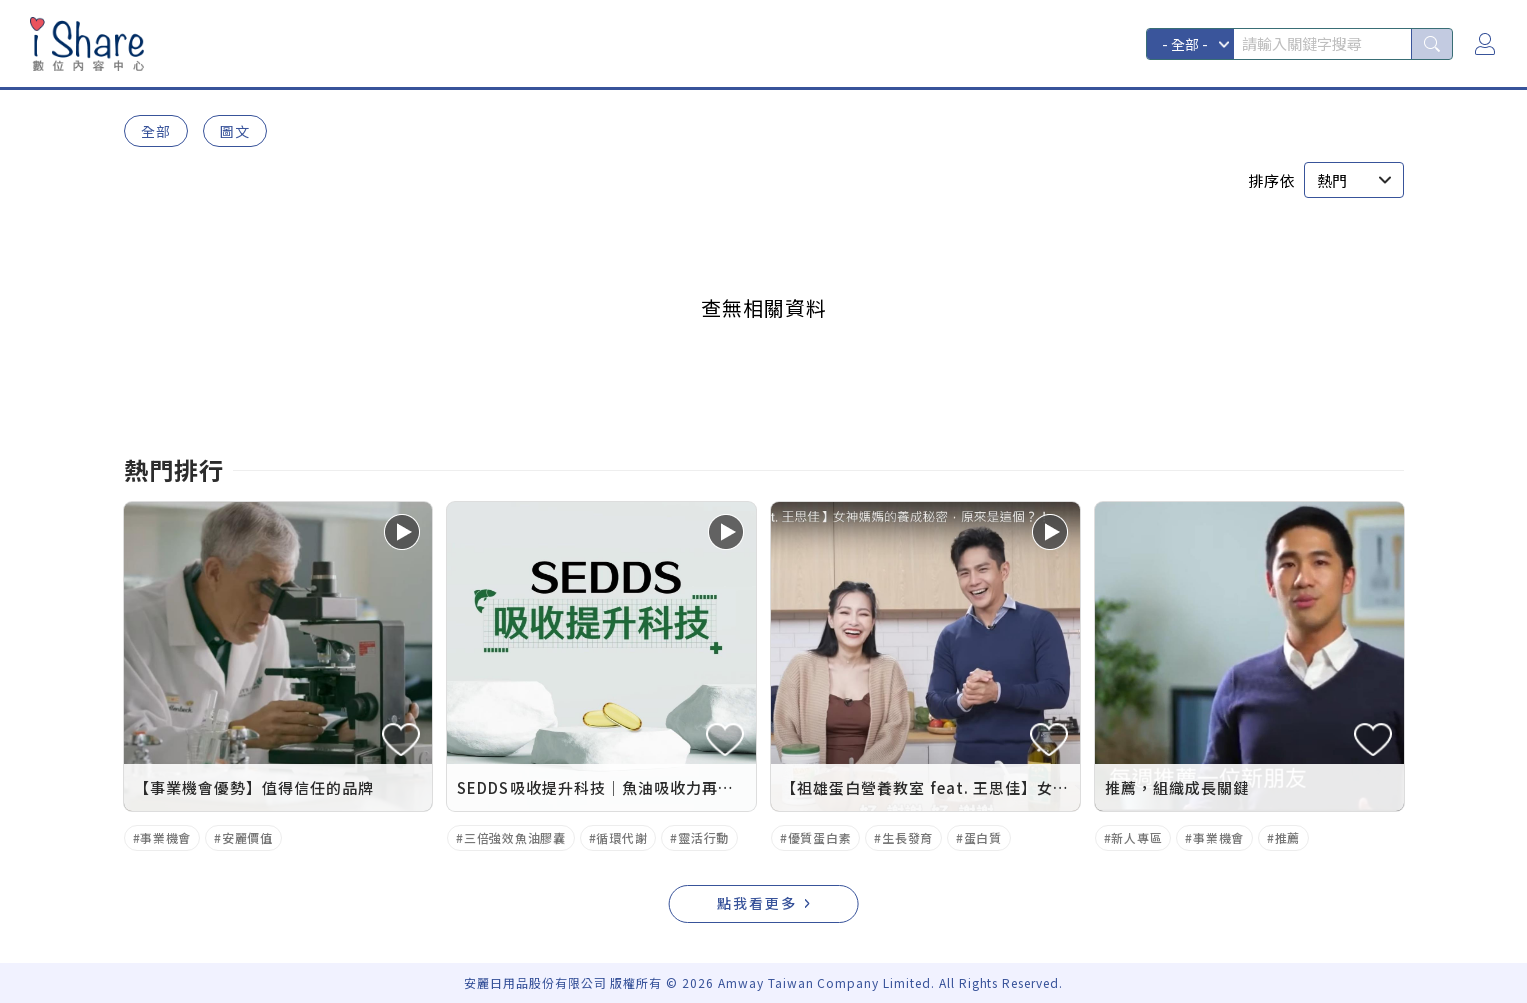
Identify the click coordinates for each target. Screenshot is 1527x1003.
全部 (156, 131)
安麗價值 (247, 837)
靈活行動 (703, 837)
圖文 (235, 131)
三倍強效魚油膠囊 (515, 837)
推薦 (1287, 837)
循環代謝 (621, 837)
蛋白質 (983, 837)
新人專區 (1136, 837)
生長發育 (907, 837)
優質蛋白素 (820, 837)
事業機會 (165, 837)
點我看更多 (757, 903)
